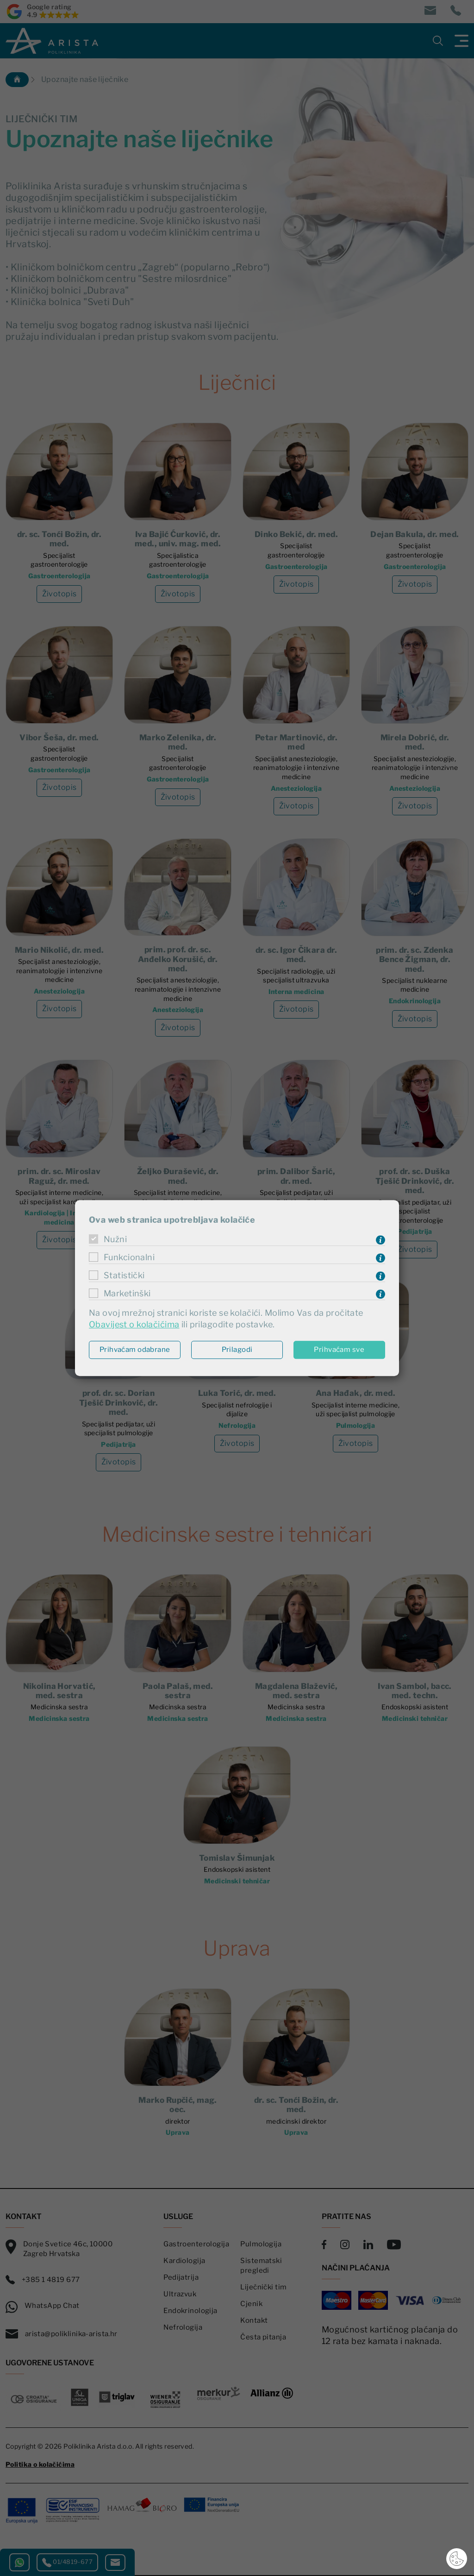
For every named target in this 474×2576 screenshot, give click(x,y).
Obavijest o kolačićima (134, 1325)
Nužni (115, 1239)
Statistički (124, 1275)
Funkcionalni (129, 1257)
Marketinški (127, 1293)
